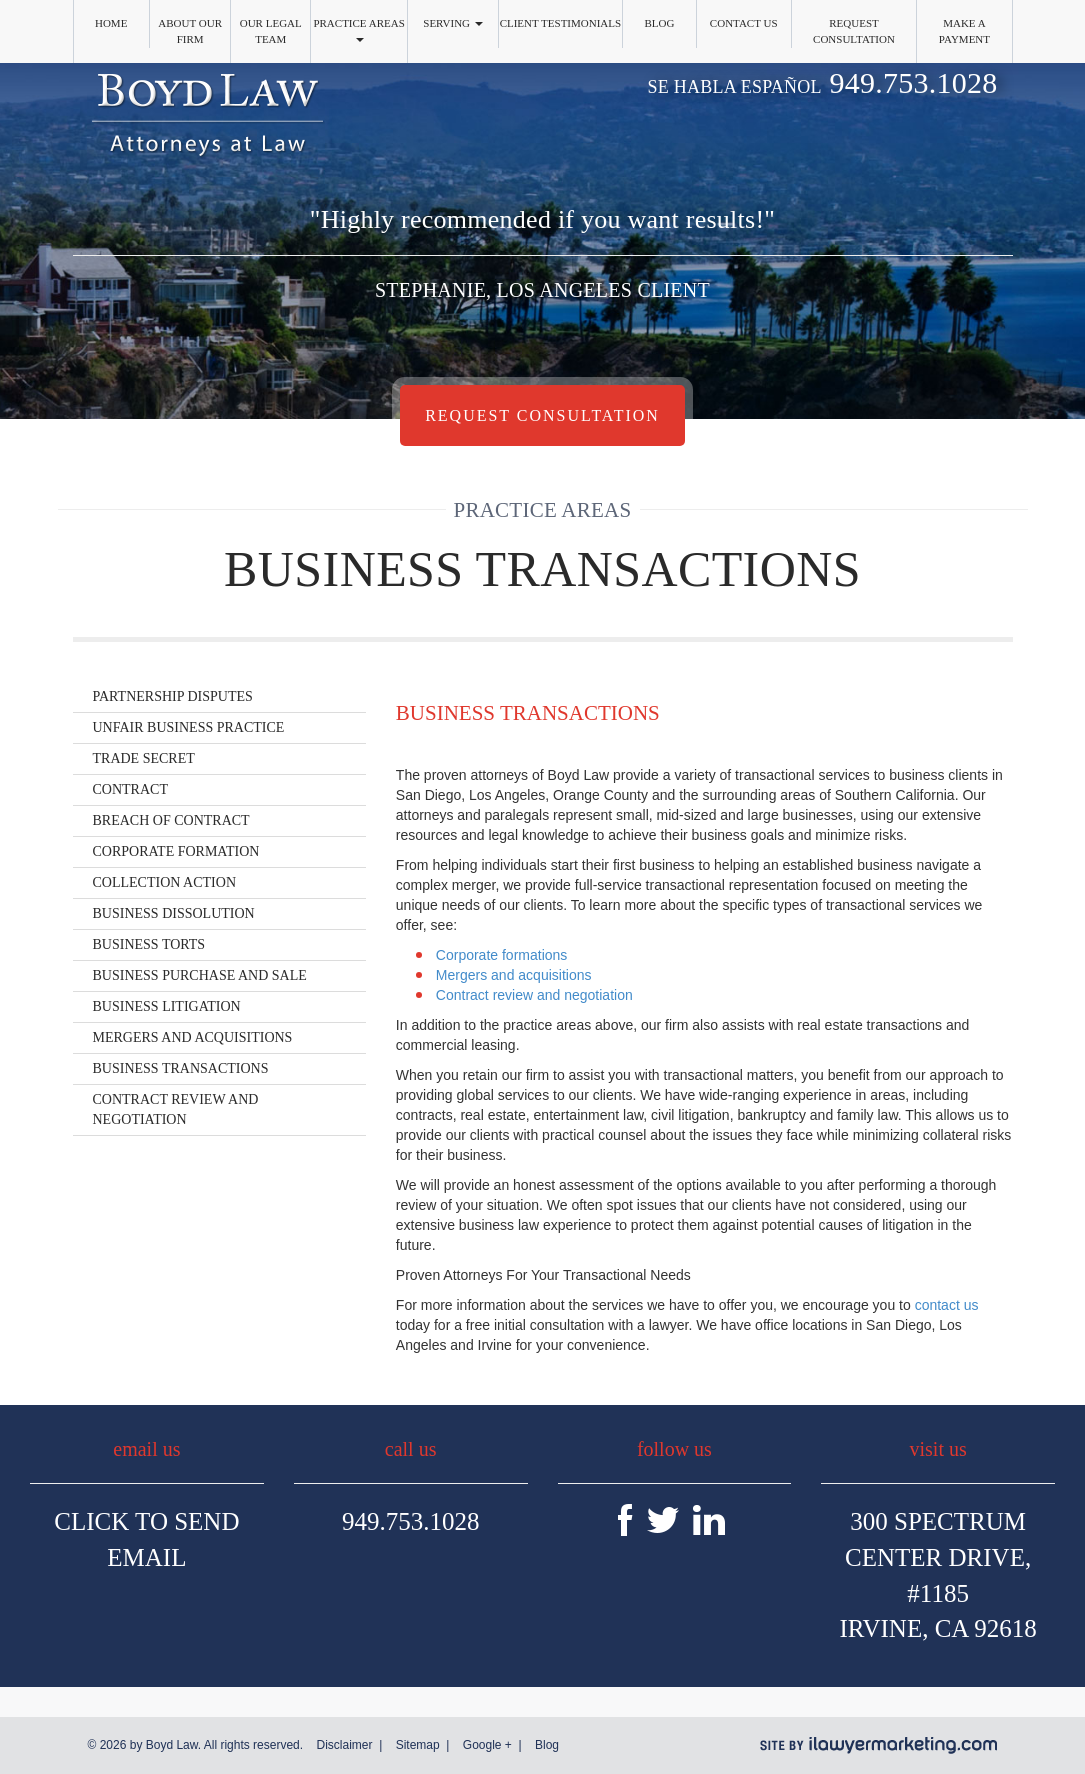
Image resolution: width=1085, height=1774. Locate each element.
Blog (659, 23)
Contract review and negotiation (534, 995)
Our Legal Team (271, 31)
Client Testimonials (561, 23)
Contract (130, 789)
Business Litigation (167, 1006)
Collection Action (165, 882)
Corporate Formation (176, 851)
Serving (453, 23)
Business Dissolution (174, 913)
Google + (487, 1745)
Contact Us (744, 23)
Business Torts (149, 944)
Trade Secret (144, 758)
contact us (947, 1305)
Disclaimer (344, 1745)
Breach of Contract (171, 820)
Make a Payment (964, 31)
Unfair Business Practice (189, 727)
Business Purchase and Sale (200, 975)
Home (111, 23)
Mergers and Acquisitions (193, 1037)
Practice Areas (358, 29)
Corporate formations (502, 955)
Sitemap (418, 1745)
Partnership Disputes (173, 696)
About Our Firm (190, 31)
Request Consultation (854, 31)
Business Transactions (181, 1068)
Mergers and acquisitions (514, 975)
